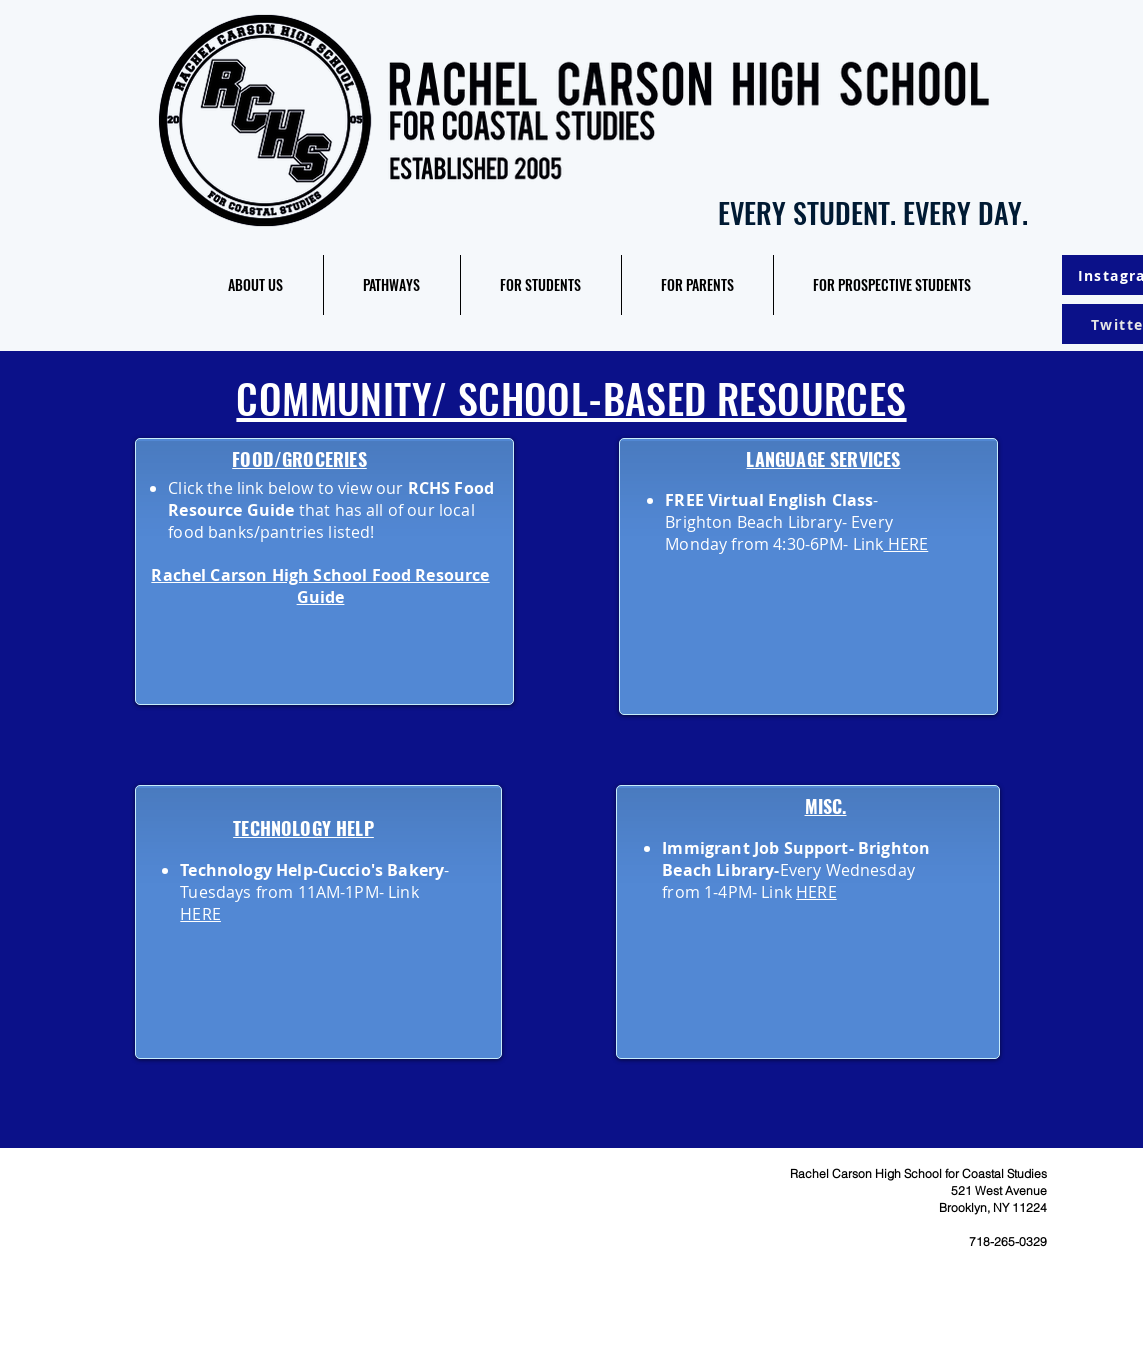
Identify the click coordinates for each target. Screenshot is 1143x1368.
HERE (905, 544)
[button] (256, 285)
